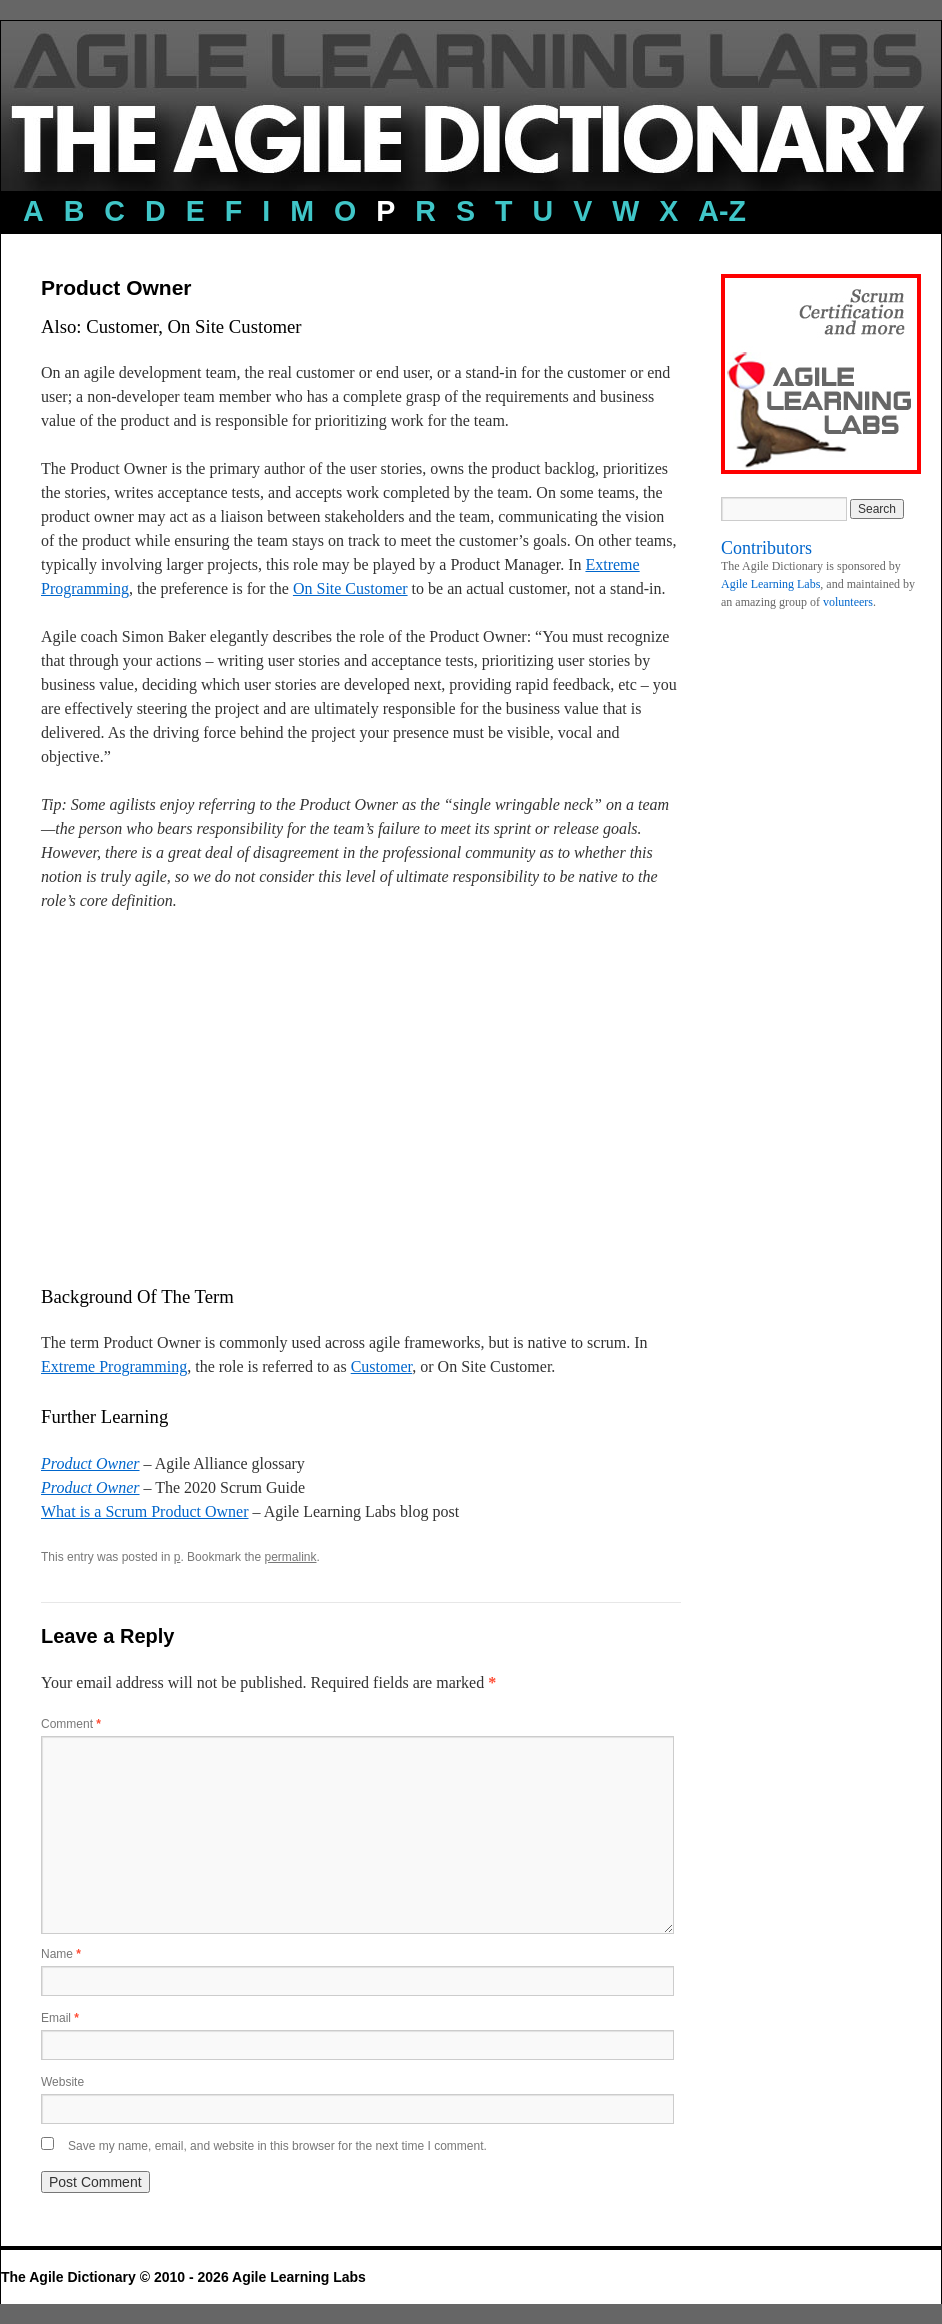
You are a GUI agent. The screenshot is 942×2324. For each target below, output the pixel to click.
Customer (382, 1366)
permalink (290, 1557)
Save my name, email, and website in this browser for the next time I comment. (277, 2146)
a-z (722, 211)
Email (60, 2018)
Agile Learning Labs (770, 584)
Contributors (766, 548)
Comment (71, 1724)
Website (62, 2082)
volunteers (848, 602)
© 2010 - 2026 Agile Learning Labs (253, 2277)
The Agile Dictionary (70, 2277)
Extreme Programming (114, 1366)
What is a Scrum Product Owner (145, 1511)
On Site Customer (350, 588)
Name (61, 1954)
